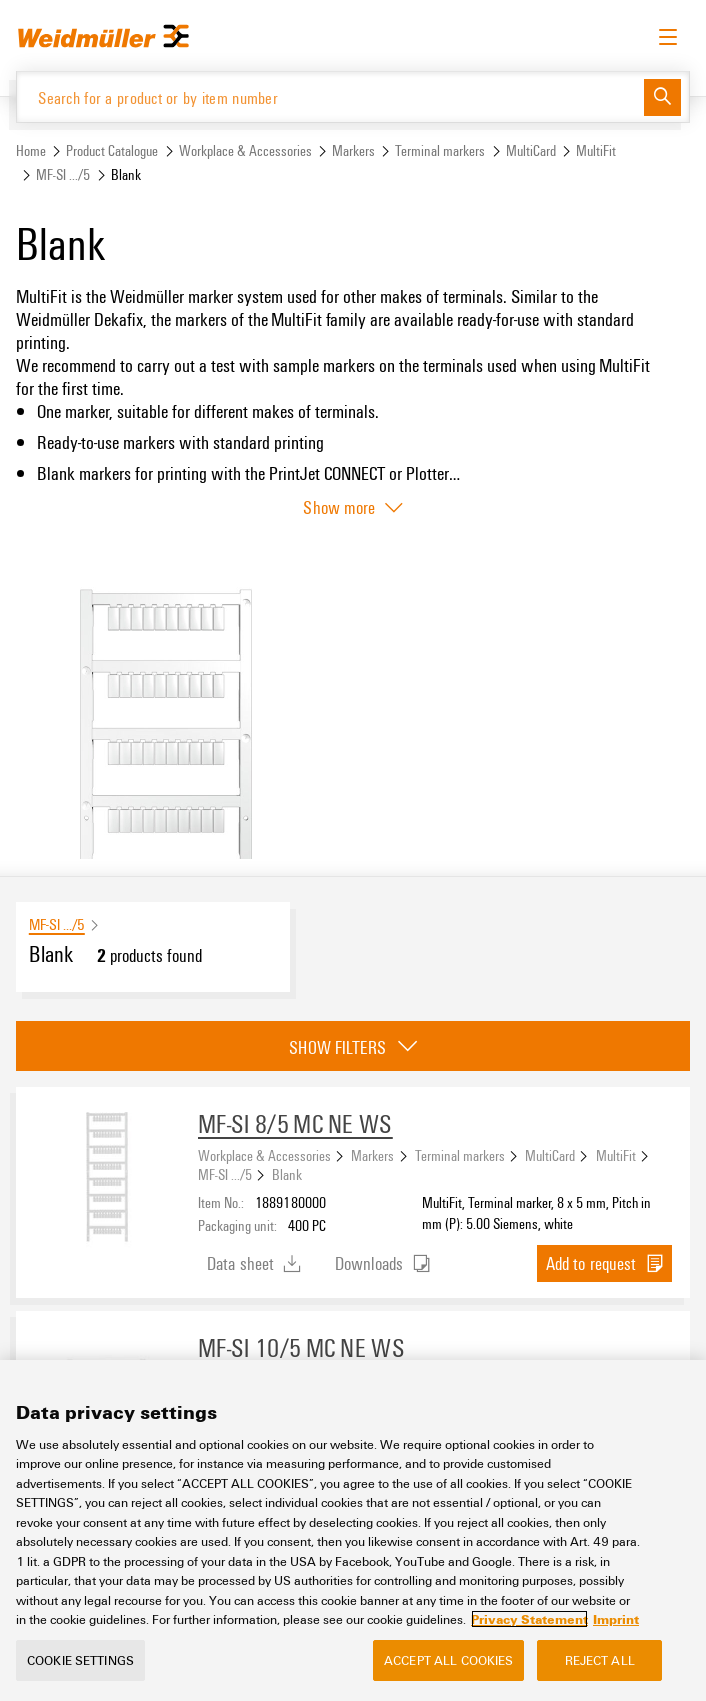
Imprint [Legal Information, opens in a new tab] (616, 1619)
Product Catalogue (112, 150)
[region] (353, 1530)
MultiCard (531, 150)
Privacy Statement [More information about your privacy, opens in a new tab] (529, 1619)
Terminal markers (440, 150)
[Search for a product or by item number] (330, 97)
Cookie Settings (80, 1660)
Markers (353, 150)
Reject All (600, 1660)
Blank (287, 1174)
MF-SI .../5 (63, 174)
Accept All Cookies (448, 1660)
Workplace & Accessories (245, 150)
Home (31, 150)
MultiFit (596, 150)
